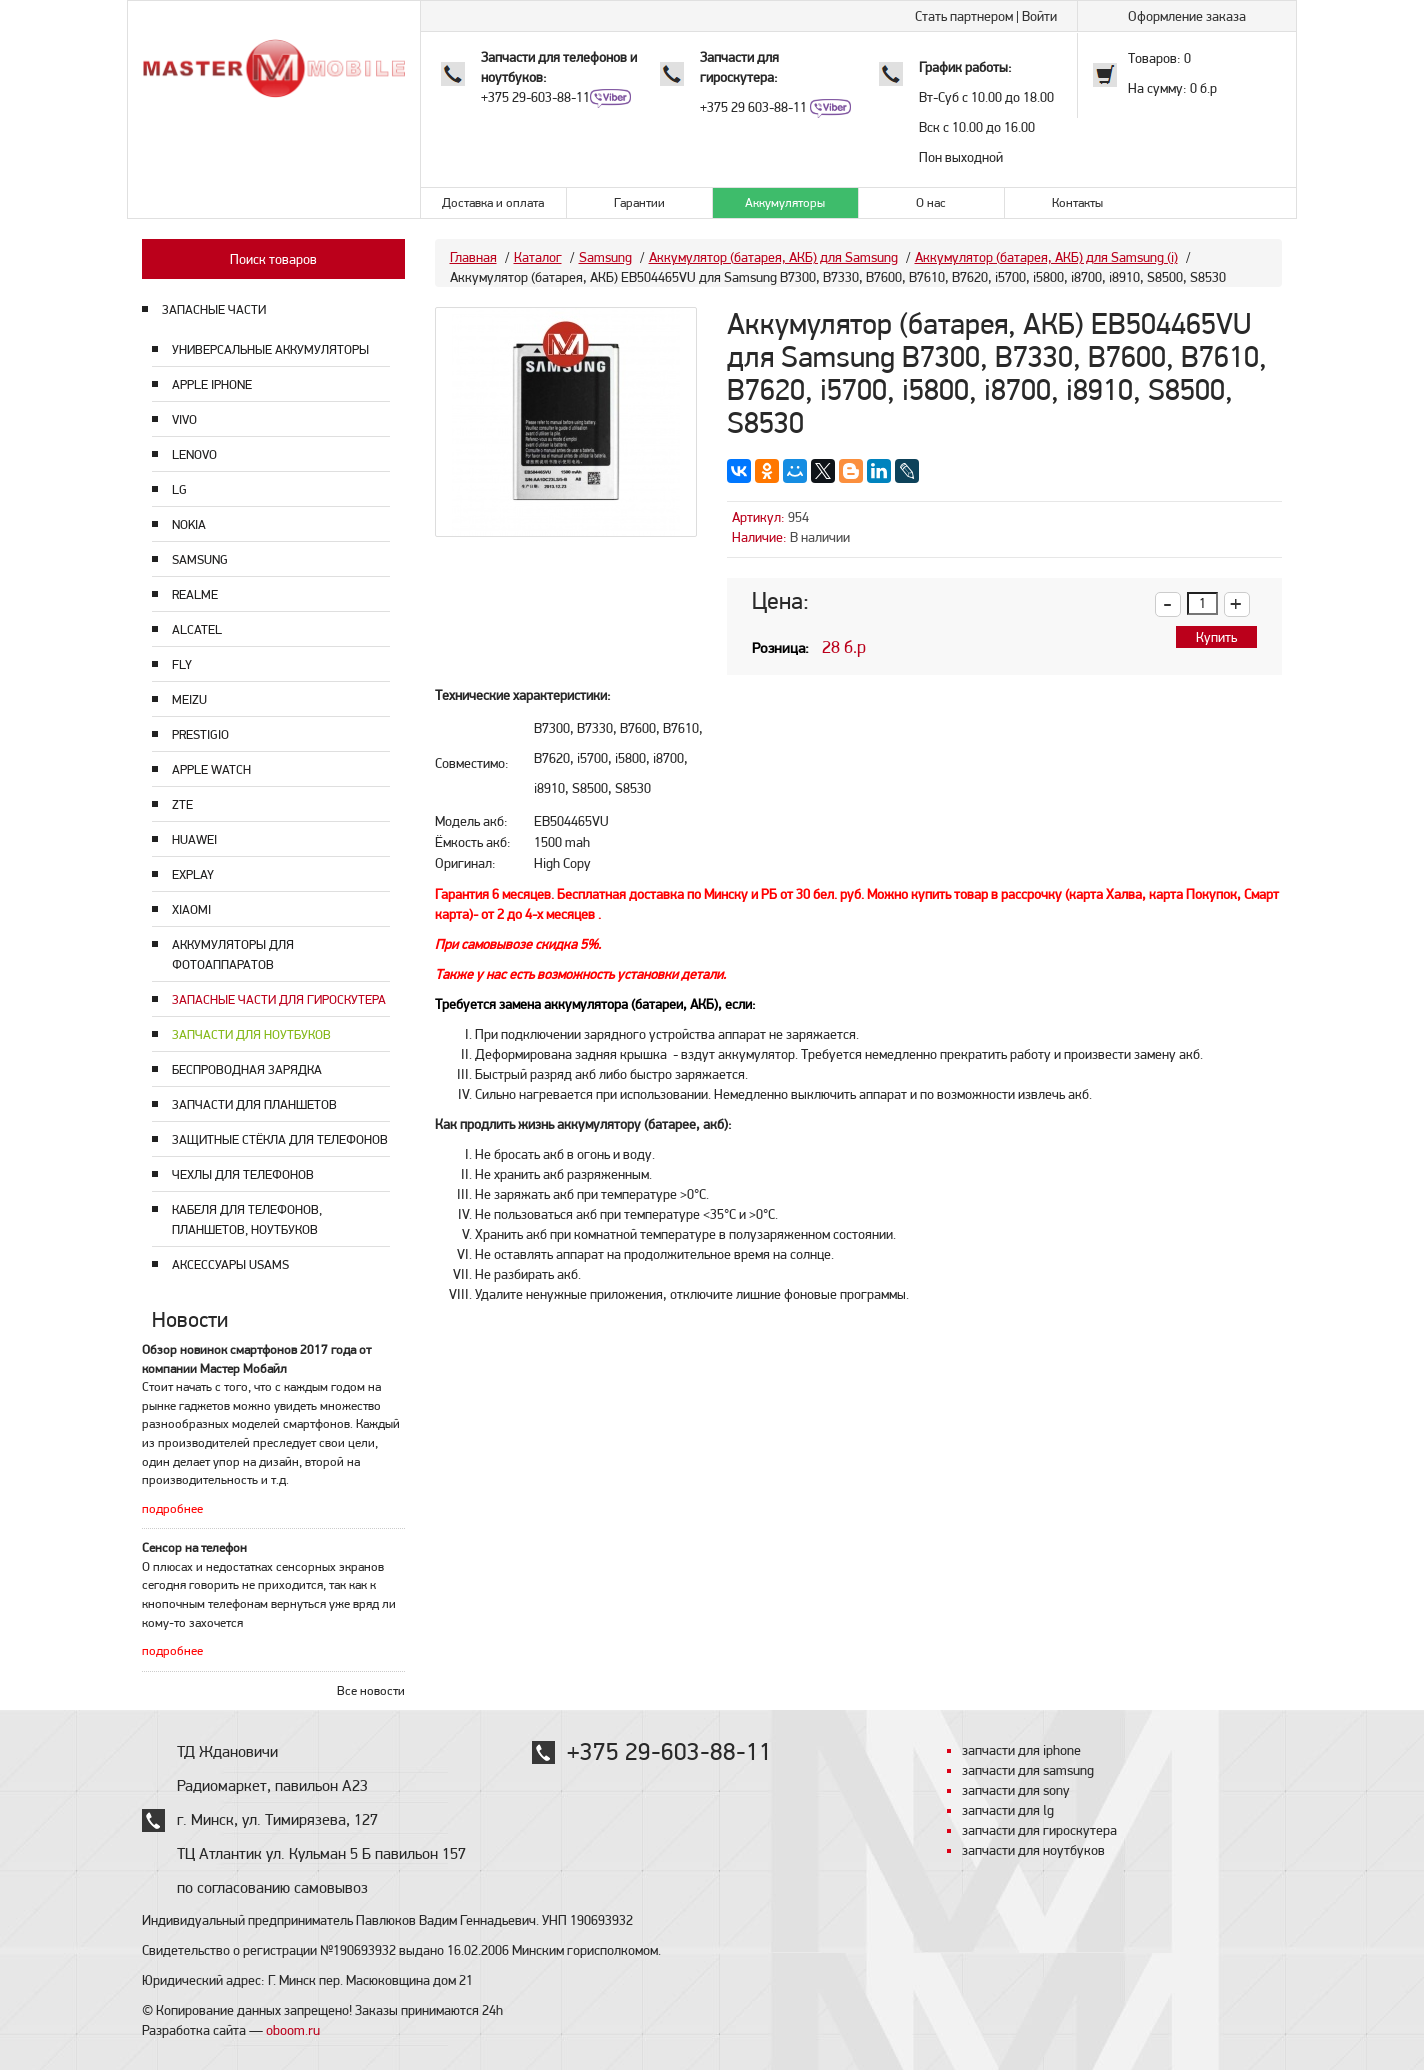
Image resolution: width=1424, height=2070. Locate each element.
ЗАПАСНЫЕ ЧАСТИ (214, 309)
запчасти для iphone (1021, 1750)
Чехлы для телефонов (243, 1174)
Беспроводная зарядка (247, 1069)
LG (179, 489)
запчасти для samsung (1028, 1770)
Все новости (371, 1690)
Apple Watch (211, 769)
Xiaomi (191, 909)
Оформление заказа (1187, 16)
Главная (473, 257)
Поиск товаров (273, 259)
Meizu (189, 699)
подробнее (172, 1508)
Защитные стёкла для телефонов (280, 1139)
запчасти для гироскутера (1039, 1830)
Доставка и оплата (493, 202)
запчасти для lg (1008, 1810)
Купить (1216, 637)
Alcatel (197, 629)
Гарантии (639, 202)
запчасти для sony (1016, 1790)
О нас (931, 202)
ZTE (182, 804)
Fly (182, 664)
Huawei (194, 839)
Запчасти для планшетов (254, 1104)
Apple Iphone (212, 384)
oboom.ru (293, 2030)
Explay (193, 874)
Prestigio (200, 734)
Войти (1039, 16)
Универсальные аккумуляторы (270, 349)
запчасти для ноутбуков (1033, 1850)
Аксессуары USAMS (230, 1264)
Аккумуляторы (785, 202)
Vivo (184, 419)
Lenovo (194, 454)
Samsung (200, 559)
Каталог (538, 257)
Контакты (1077, 202)
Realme (195, 594)
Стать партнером (964, 16)
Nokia (189, 524)
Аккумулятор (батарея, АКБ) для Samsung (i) (1046, 257)
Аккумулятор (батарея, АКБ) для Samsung (773, 257)
